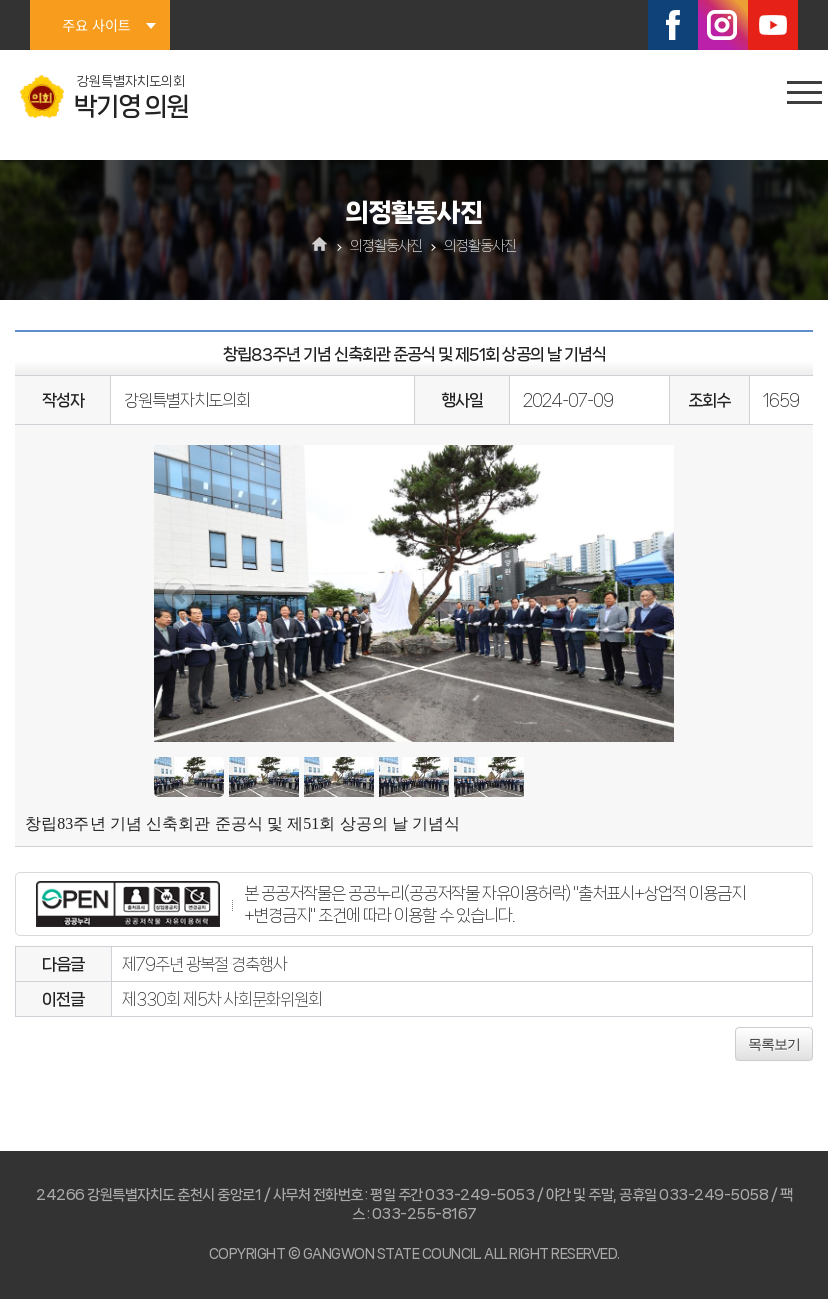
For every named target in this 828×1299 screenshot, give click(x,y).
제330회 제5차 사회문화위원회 (222, 999)
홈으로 (320, 246)
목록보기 (774, 1044)
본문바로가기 (0, 0)
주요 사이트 (96, 25)
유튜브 (773, 25)
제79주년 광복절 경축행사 (204, 964)
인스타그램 (723, 25)
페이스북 (673, 25)
